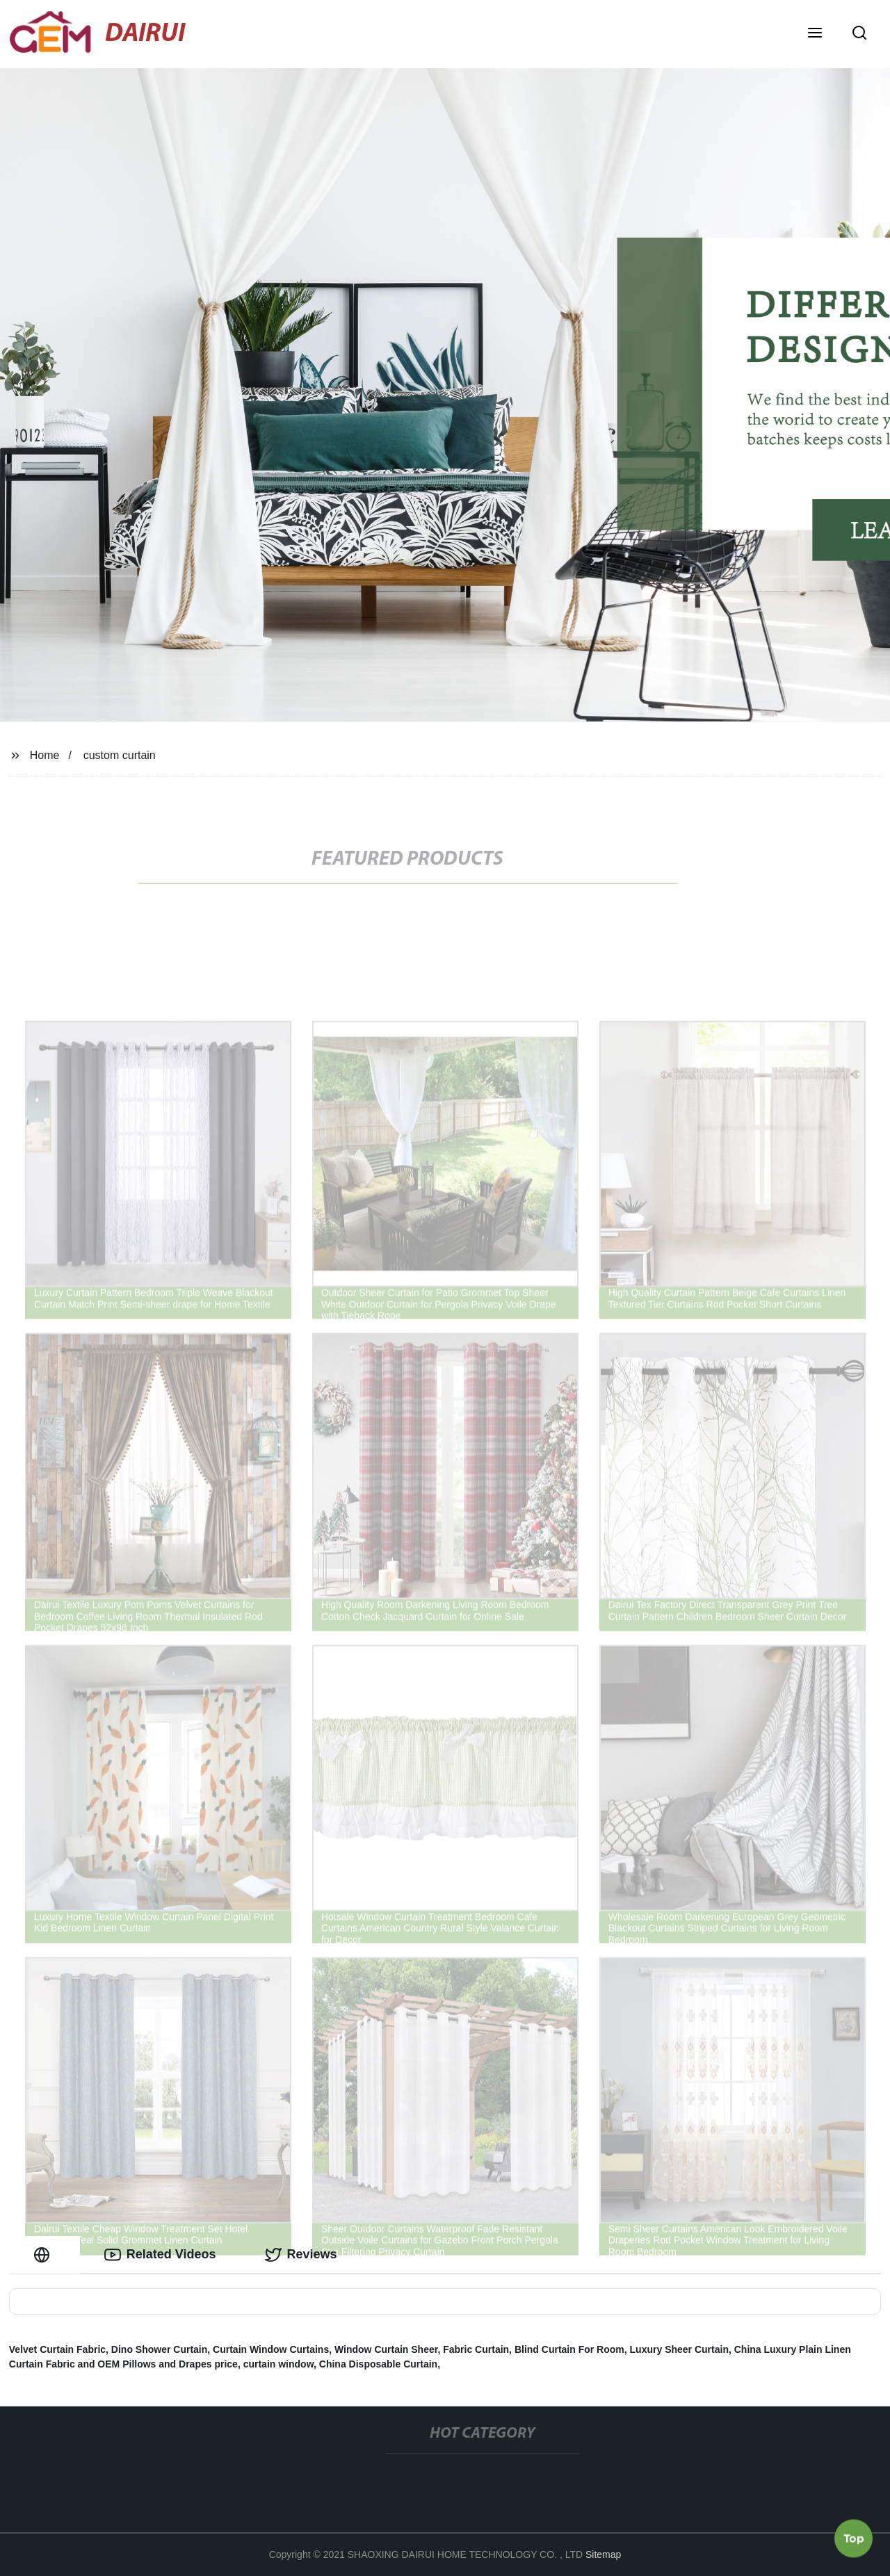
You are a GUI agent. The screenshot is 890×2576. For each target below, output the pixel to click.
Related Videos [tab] (160, 2255)
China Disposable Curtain (378, 2364)
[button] (815, 34)
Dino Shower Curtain (159, 2349)
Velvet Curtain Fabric (57, 2349)
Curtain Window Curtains (271, 2349)
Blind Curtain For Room (569, 2349)
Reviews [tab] (301, 2255)
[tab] (44, 2254)
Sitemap (603, 2554)
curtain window (278, 2364)
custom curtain (119, 755)
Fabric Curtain (476, 2349)
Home (45, 755)
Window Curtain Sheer (385, 2349)
